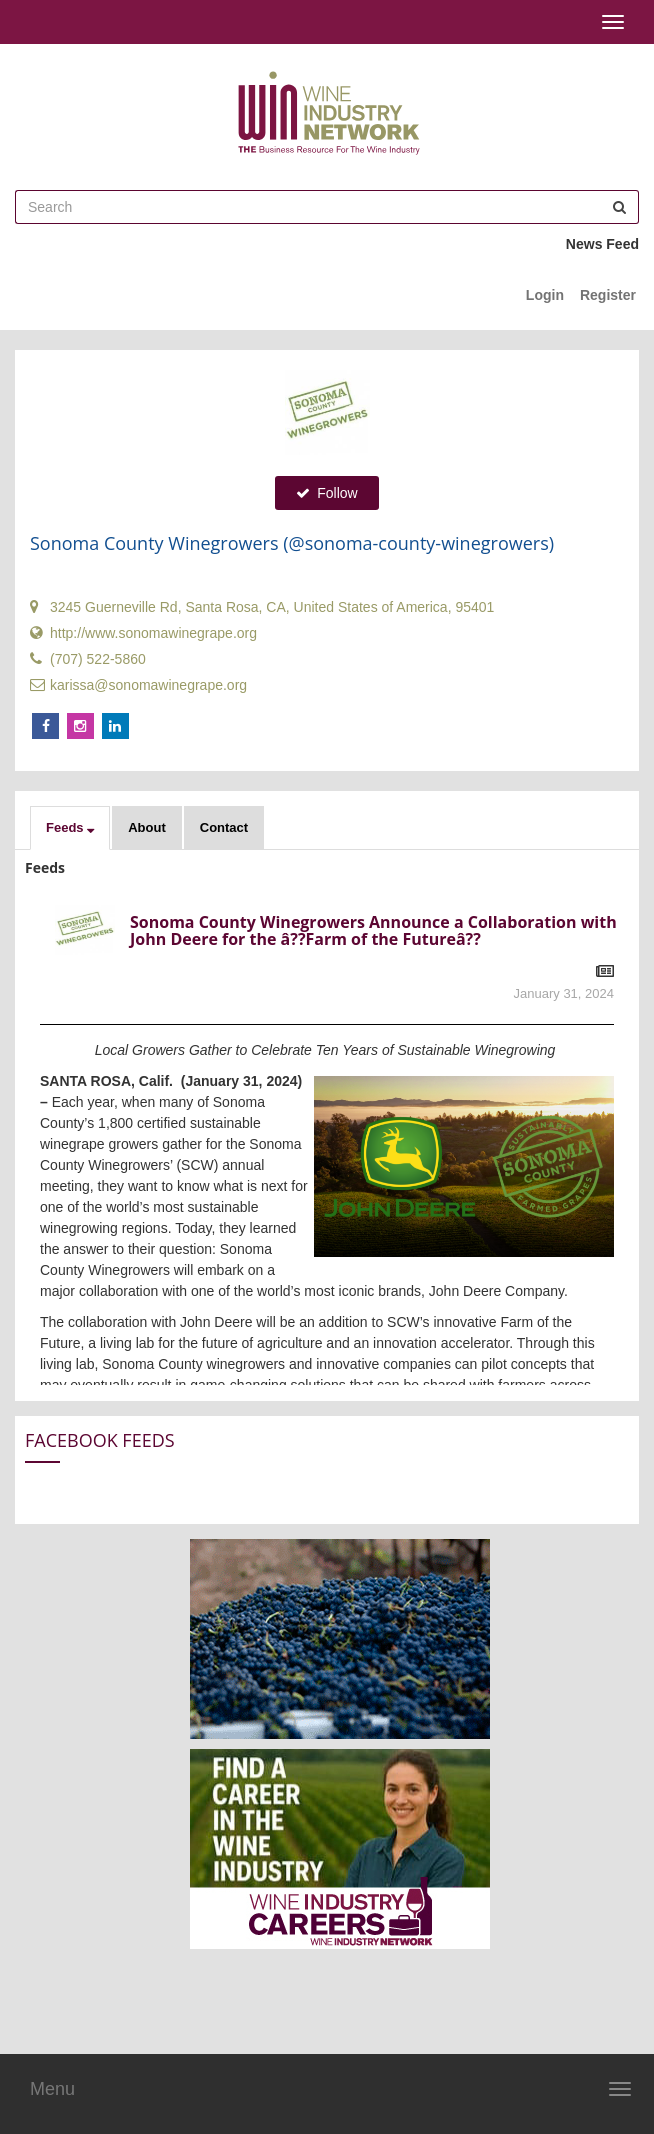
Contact (224, 827)
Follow (326, 493)
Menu (52, 2089)
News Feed (602, 244)
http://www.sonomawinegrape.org (143, 633)
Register (608, 295)
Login (545, 295)
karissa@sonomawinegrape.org (138, 685)
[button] (70, 828)
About (147, 827)
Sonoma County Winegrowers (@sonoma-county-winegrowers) (292, 543)
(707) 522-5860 (88, 659)
